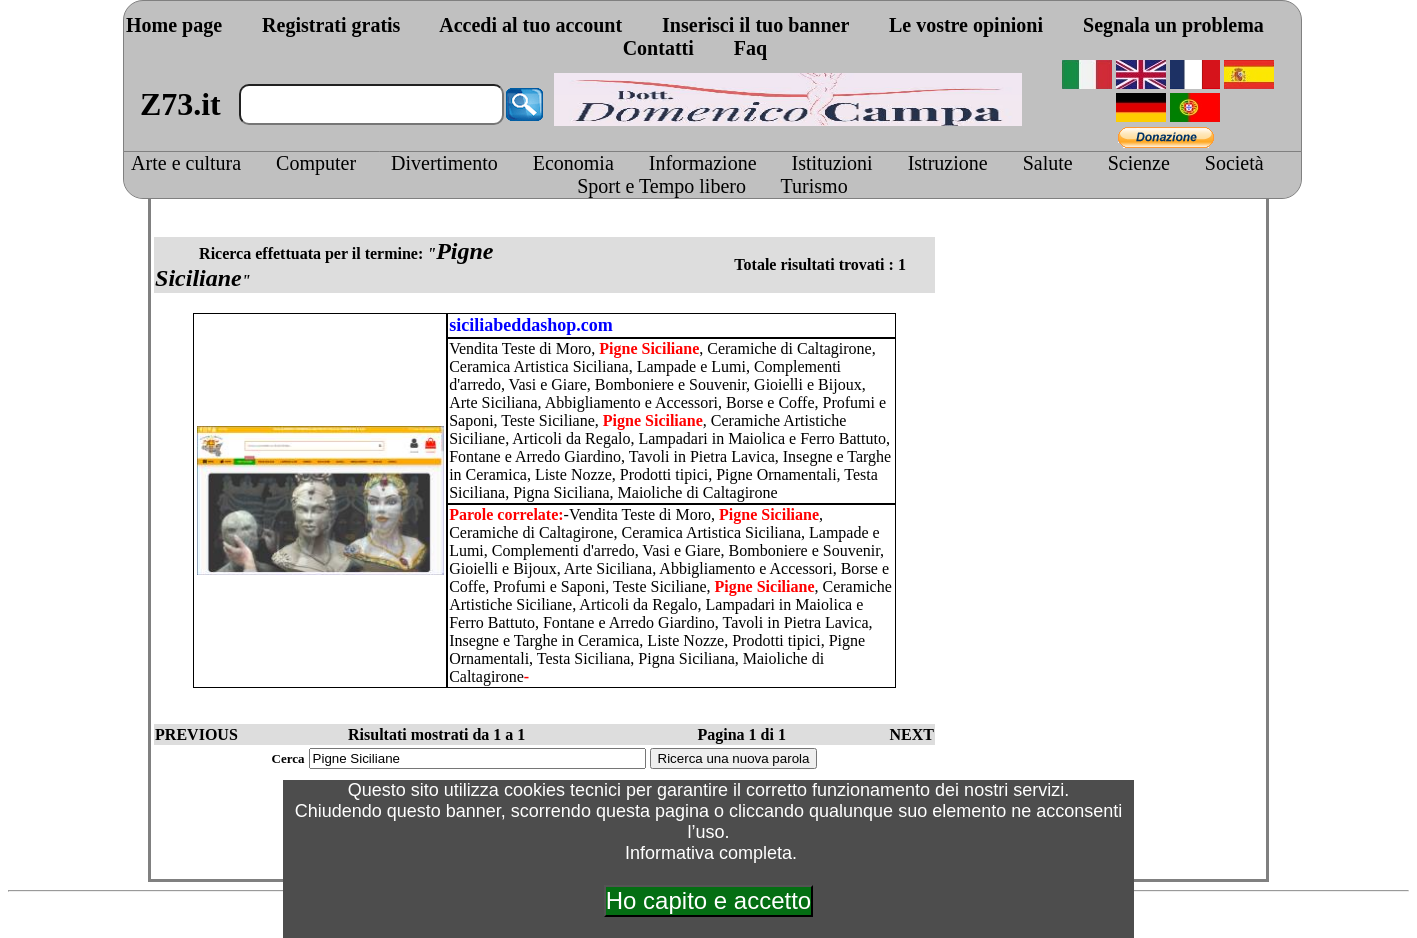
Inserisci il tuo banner (755, 25)
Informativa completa (708, 853)
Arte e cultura (186, 163)
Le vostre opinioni (966, 25)
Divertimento (444, 163)
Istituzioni (832, 163)
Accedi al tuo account (530, 25)
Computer (316, 163)
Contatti (658, 48)
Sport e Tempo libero (661, 186)
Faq (750, 48)
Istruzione (948, 163)
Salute (1048, 163)
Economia (573, 163)
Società (1234, 163)
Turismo (814, 186)
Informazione (703, 163)
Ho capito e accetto (708, 900)
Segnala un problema (1173, 25)
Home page (174, 25)
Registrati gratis (331, 25)
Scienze (1139, 163)
